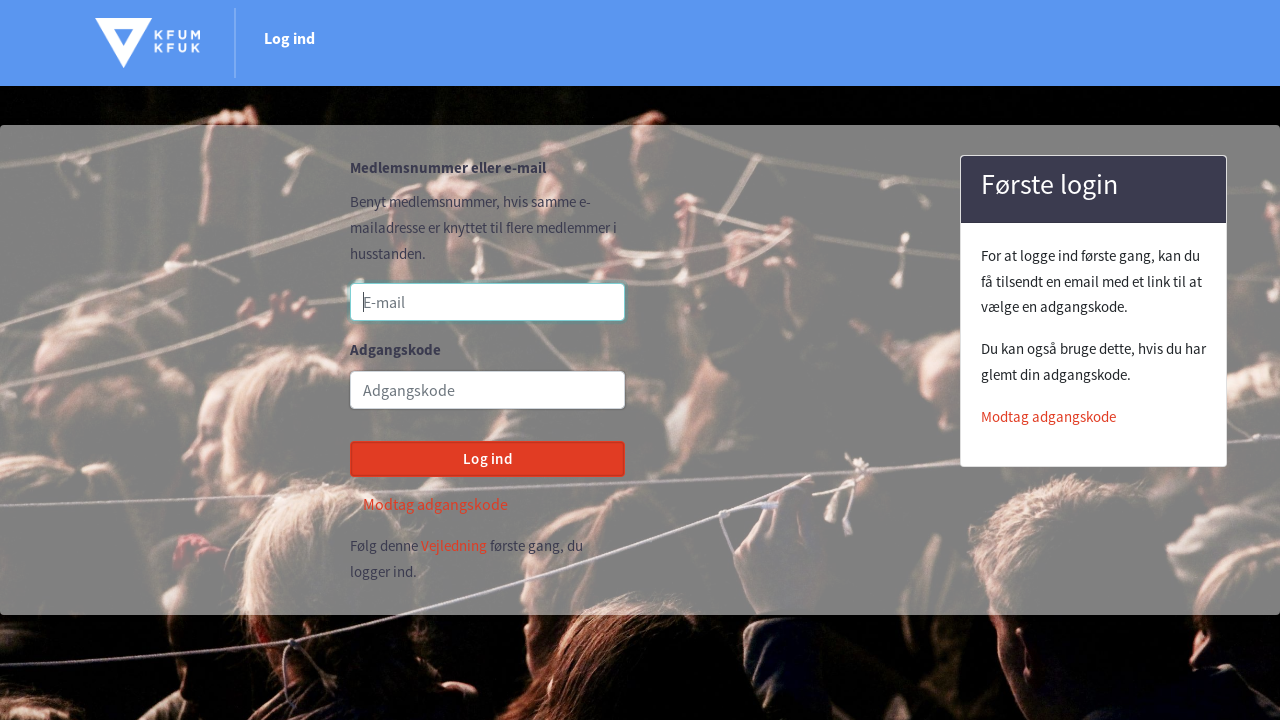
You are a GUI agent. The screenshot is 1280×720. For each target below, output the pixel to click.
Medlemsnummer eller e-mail (448, 167)
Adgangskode (395, 349)
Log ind (289, 38)
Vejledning (454, 545)
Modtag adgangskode (435, 504)
